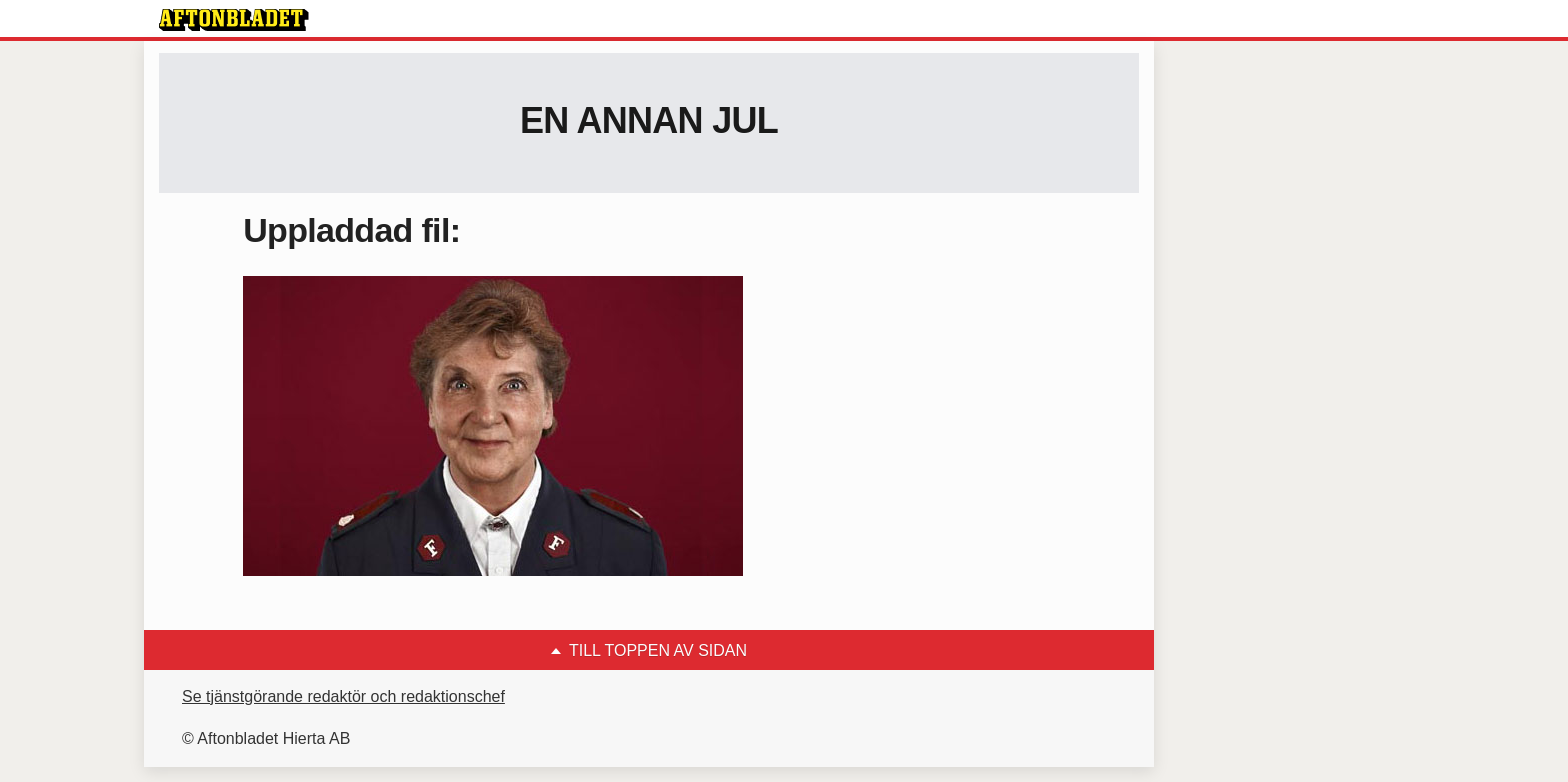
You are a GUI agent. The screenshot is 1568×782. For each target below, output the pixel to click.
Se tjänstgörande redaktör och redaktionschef (343, 696)
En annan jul (649, 120)
